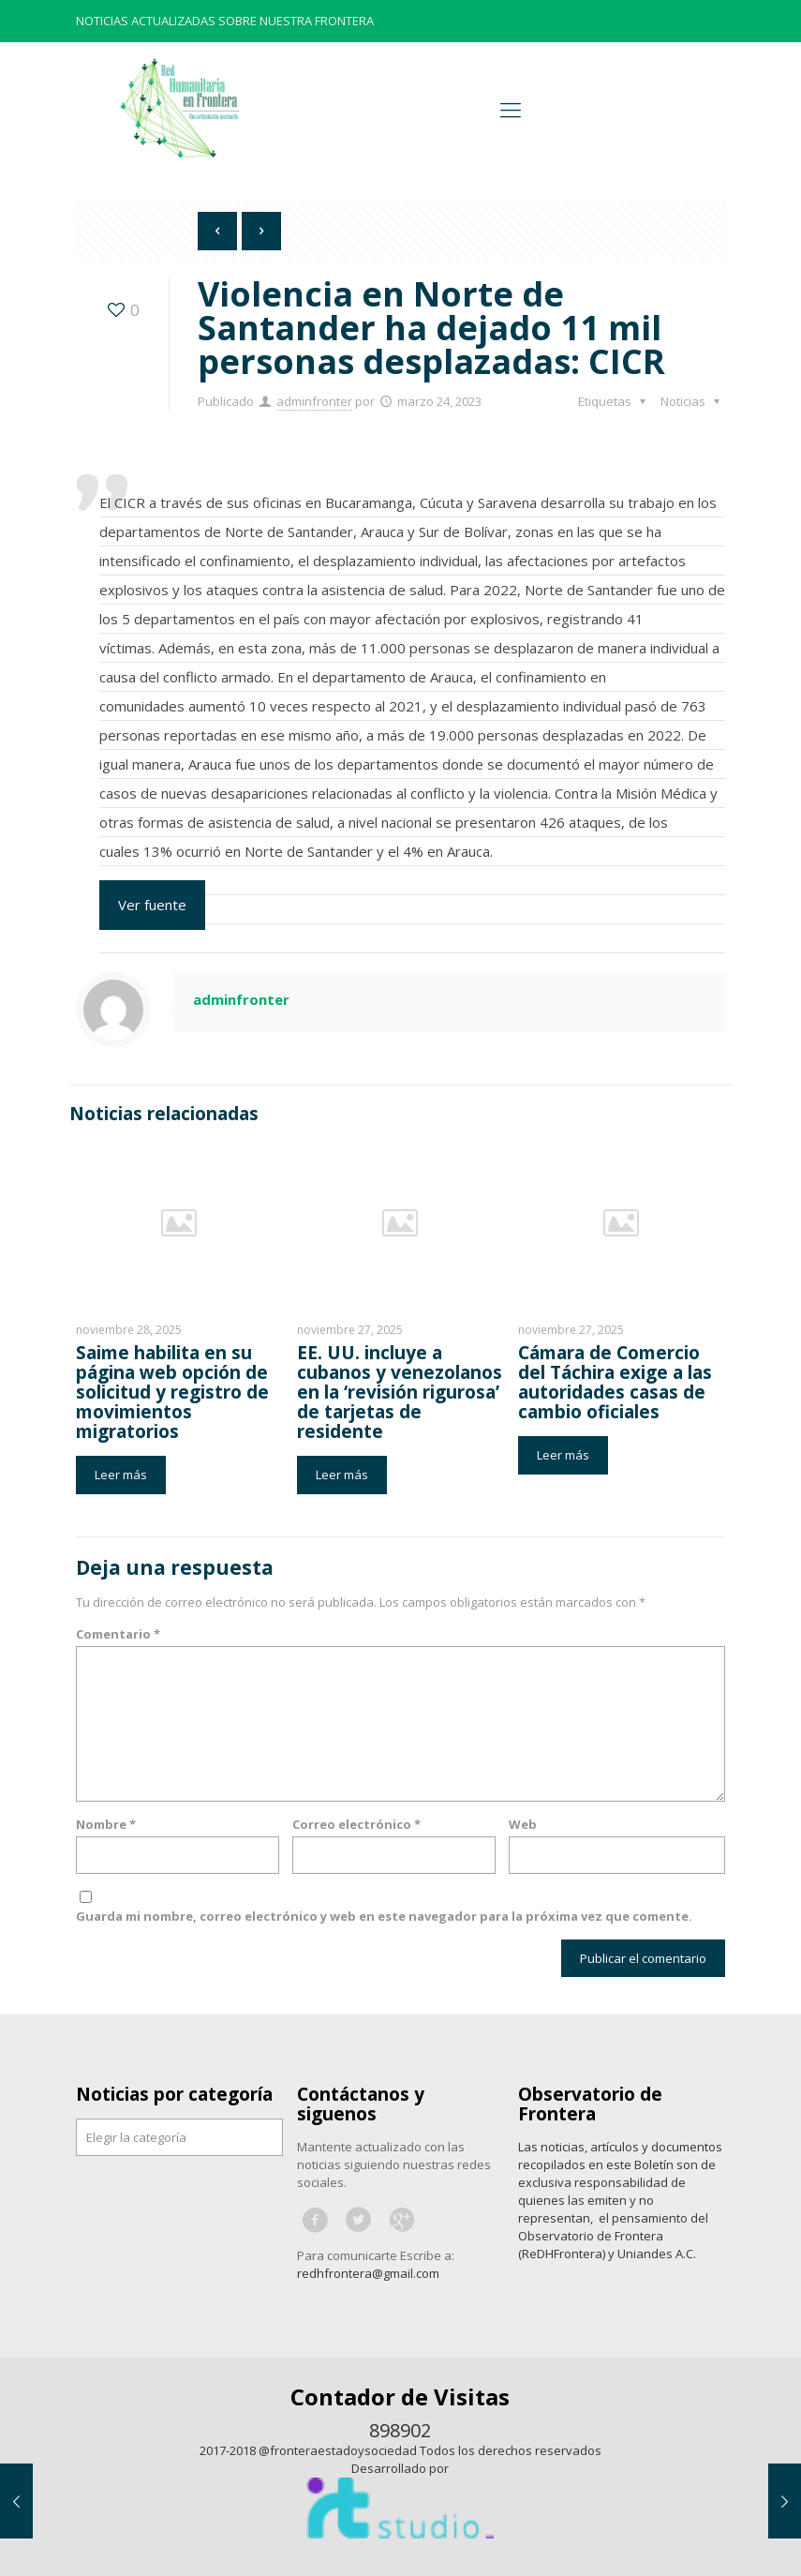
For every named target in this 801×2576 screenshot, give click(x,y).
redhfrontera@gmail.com (368, 2273)
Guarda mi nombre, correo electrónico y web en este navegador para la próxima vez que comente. (384, 1916)
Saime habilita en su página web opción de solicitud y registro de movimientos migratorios (172, 1392)
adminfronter (314, 401)
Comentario (118, 1633)
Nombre (106, 1824)
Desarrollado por (400, 2468)
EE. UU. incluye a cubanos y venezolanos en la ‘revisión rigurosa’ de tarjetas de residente (399, 1392)
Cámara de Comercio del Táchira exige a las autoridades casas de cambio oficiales (615, 1382)
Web (523, 1824)
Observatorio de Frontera (590, 2104)
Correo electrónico (356, 1824)
